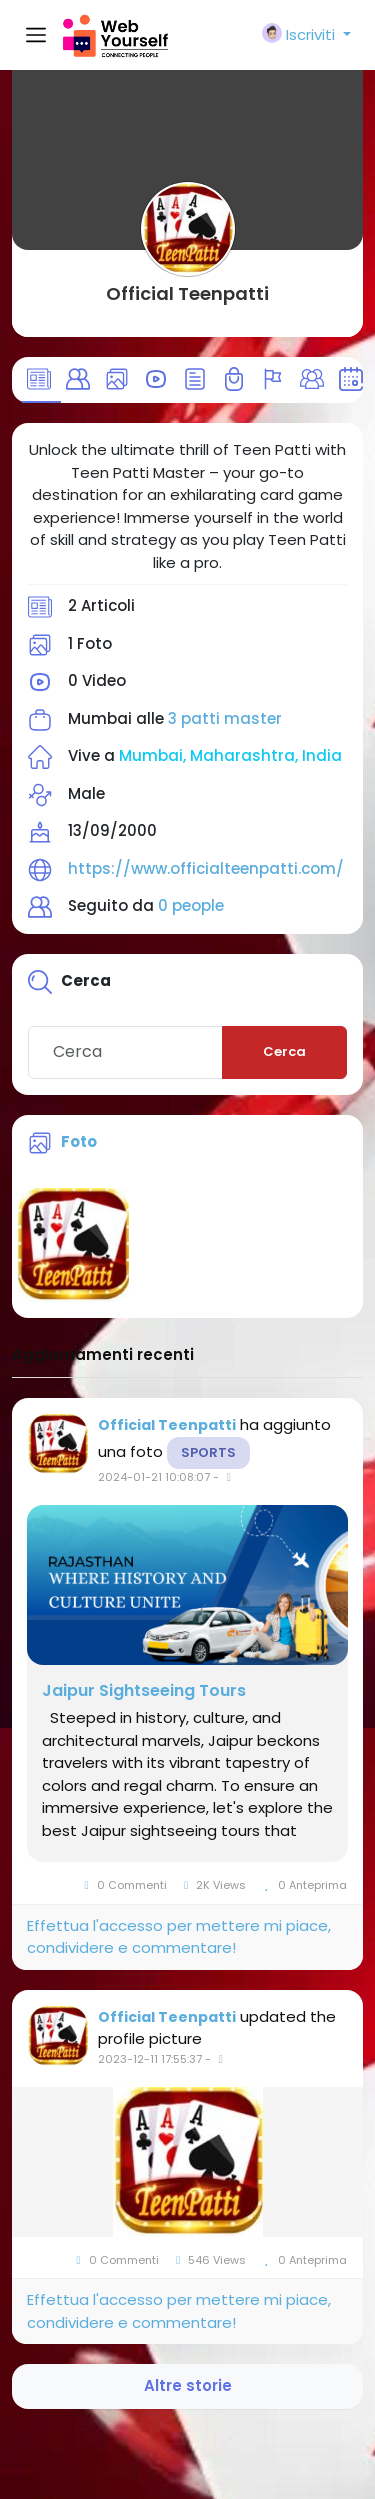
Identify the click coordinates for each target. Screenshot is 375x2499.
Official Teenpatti (187, 293)
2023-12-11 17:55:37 (150, 2059)
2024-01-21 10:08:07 (154, 1477)
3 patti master (225, 718)
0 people (191, 905)
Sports (208, 1452)
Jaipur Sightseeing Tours (144, 1691)
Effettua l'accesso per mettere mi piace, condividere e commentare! (179, 1937)
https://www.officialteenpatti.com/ (206, 868)
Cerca (284, 1051)
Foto (79, 1141)
